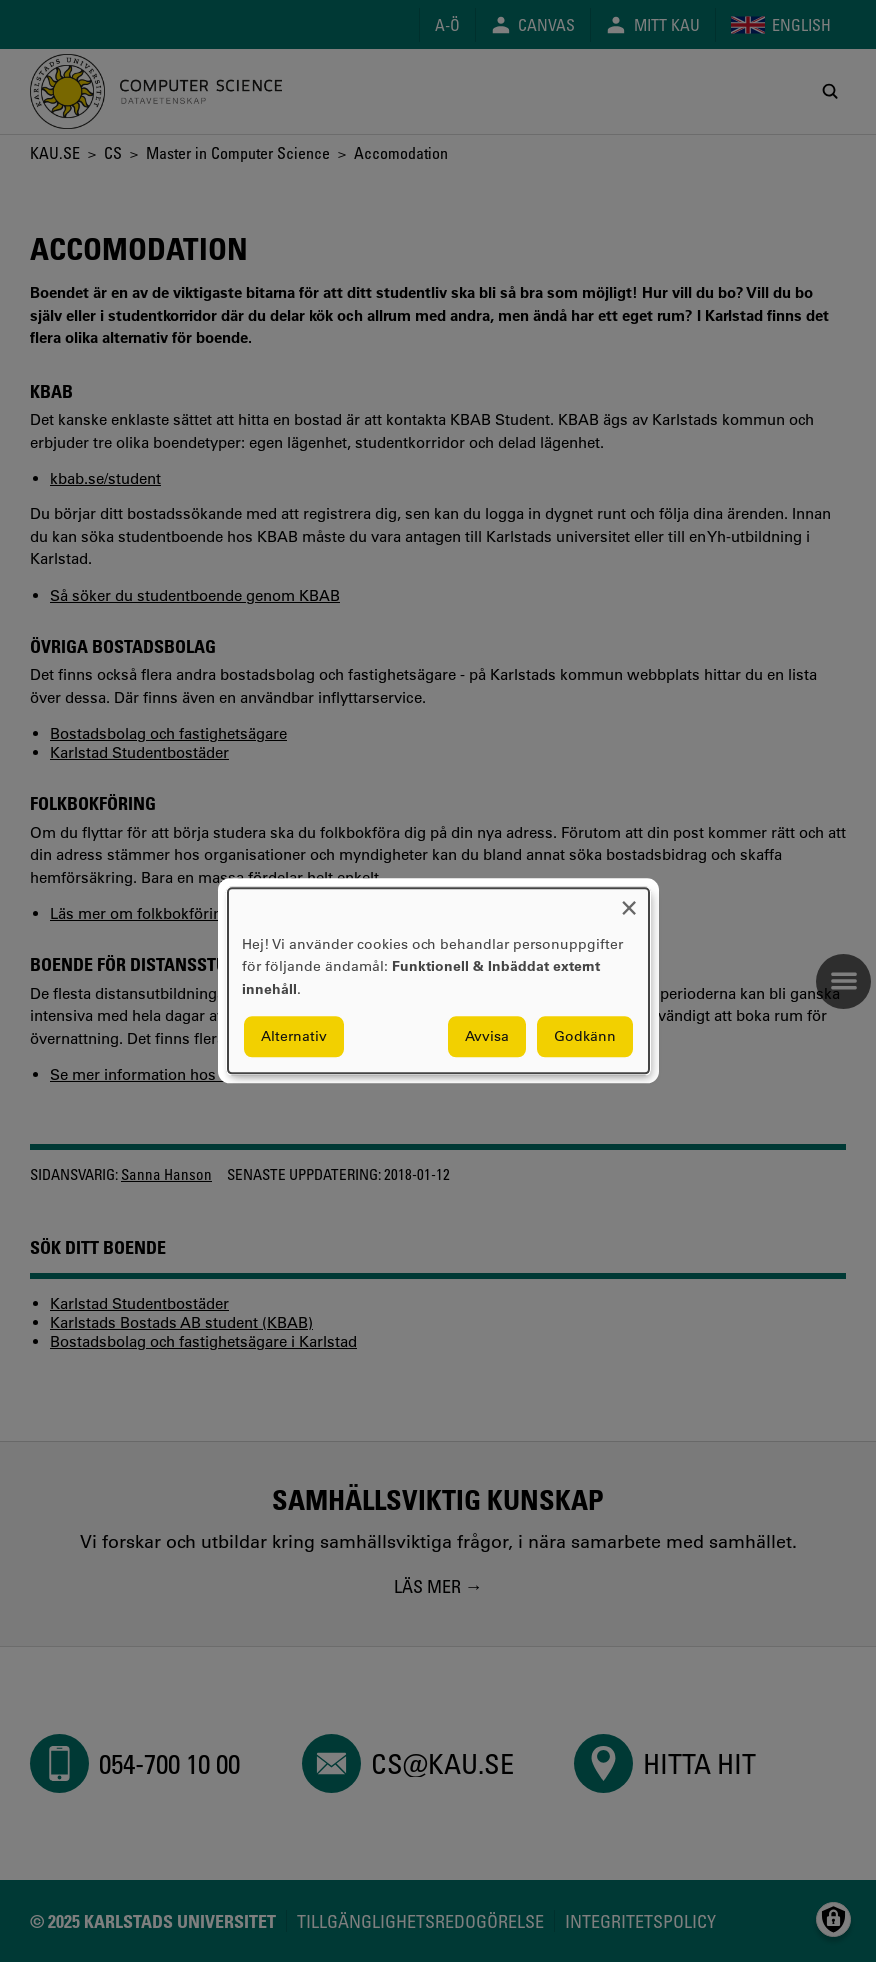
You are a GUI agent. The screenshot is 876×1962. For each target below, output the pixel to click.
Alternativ (294, 1037)
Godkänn (585, 1037)
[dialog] (438, 980)
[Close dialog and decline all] (629, 900)
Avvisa (487, 1037)
